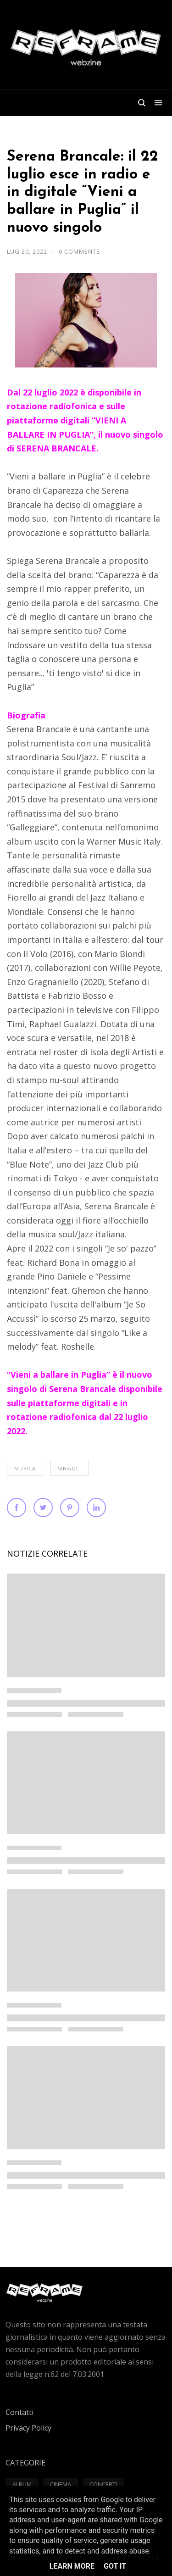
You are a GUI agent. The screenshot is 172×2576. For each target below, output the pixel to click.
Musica (25, 1468)
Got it (115, 2566)
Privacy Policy (28, 2427)
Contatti (19, 2412)
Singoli (69, 1468)
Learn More (72, 2566)
